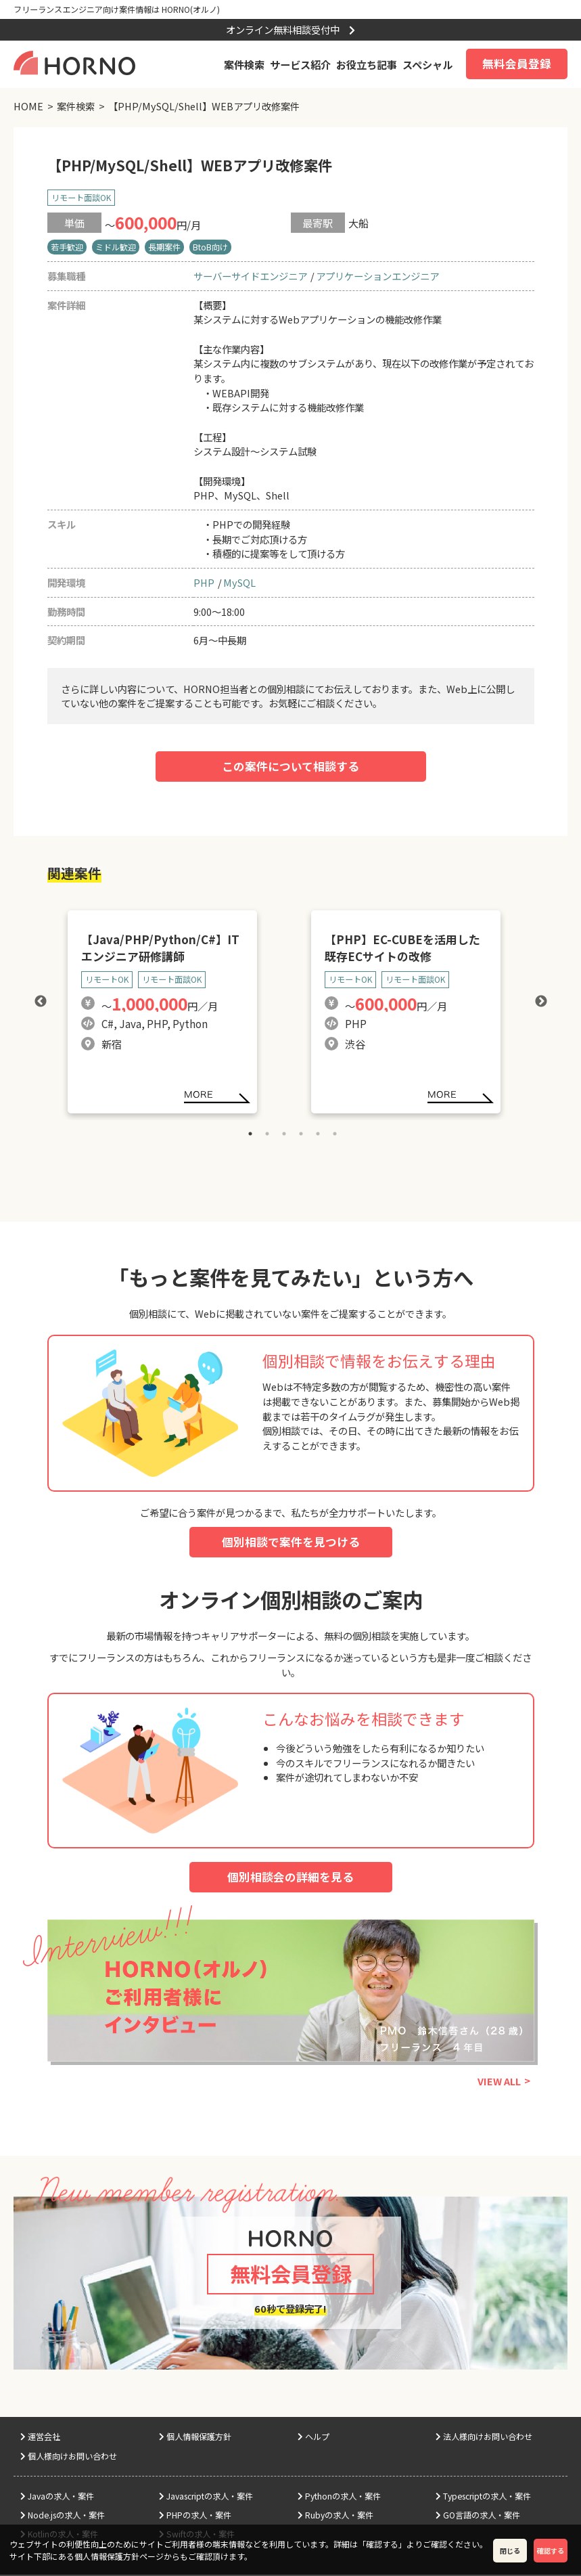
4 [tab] (301, 1133)
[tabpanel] (169, 1001)
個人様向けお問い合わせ (68, 2458)
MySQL (239, 582)
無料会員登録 (516, 63)
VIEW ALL (499, 2082)
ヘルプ (313, 2439)
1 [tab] (250, 1133)
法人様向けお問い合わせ (484, 2439)
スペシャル (427, 64)
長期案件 (164, 247)
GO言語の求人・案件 (478, 2517)
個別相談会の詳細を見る (290, 1877)
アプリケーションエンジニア (377, 276)
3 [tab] (284, 1133)
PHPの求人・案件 (195, 2517)
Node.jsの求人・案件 (62, 2517)
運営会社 (40, 2439)
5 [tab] (318, 1133)
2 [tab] (267, 1133)
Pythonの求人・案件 (339, 2498)
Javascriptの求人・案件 (206, 2498)
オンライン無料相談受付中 (290, 29)
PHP (203, 582)
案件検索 (244, 64)
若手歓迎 (67, 247)
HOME (28, 106)
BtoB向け (210, 247)
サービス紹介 (300, 64)
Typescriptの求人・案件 (483, 2498)
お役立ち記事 (366, 64)
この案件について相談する (290, 766)
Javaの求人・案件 (57, 2498)
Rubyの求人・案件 (335, 2517)
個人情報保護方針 (195, 2439)
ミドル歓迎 (115, 247)
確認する (550, 2551)
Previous (40, 1001)
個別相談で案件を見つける (291, 1542)
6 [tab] (335, 1133)
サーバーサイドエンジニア (250, 276)
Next (541, 1001)
